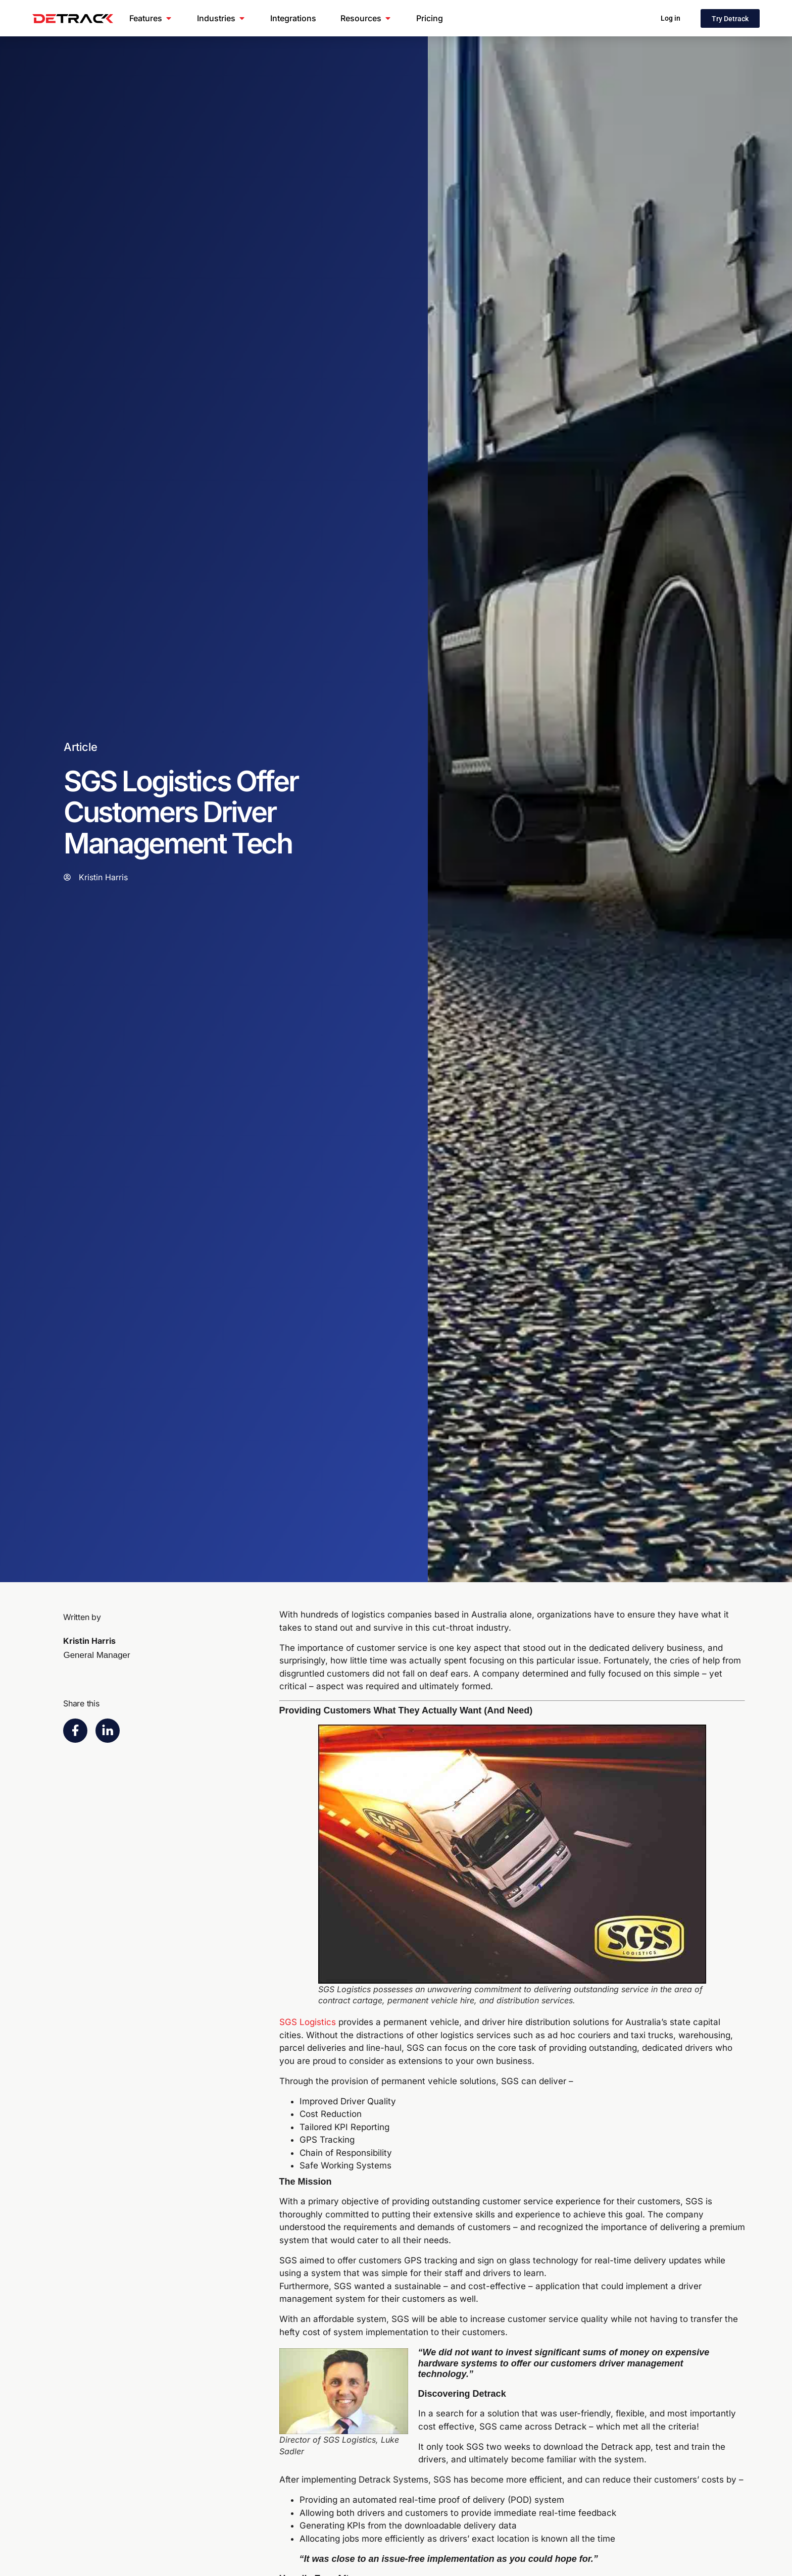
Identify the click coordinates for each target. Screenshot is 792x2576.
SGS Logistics (307, 2022)
